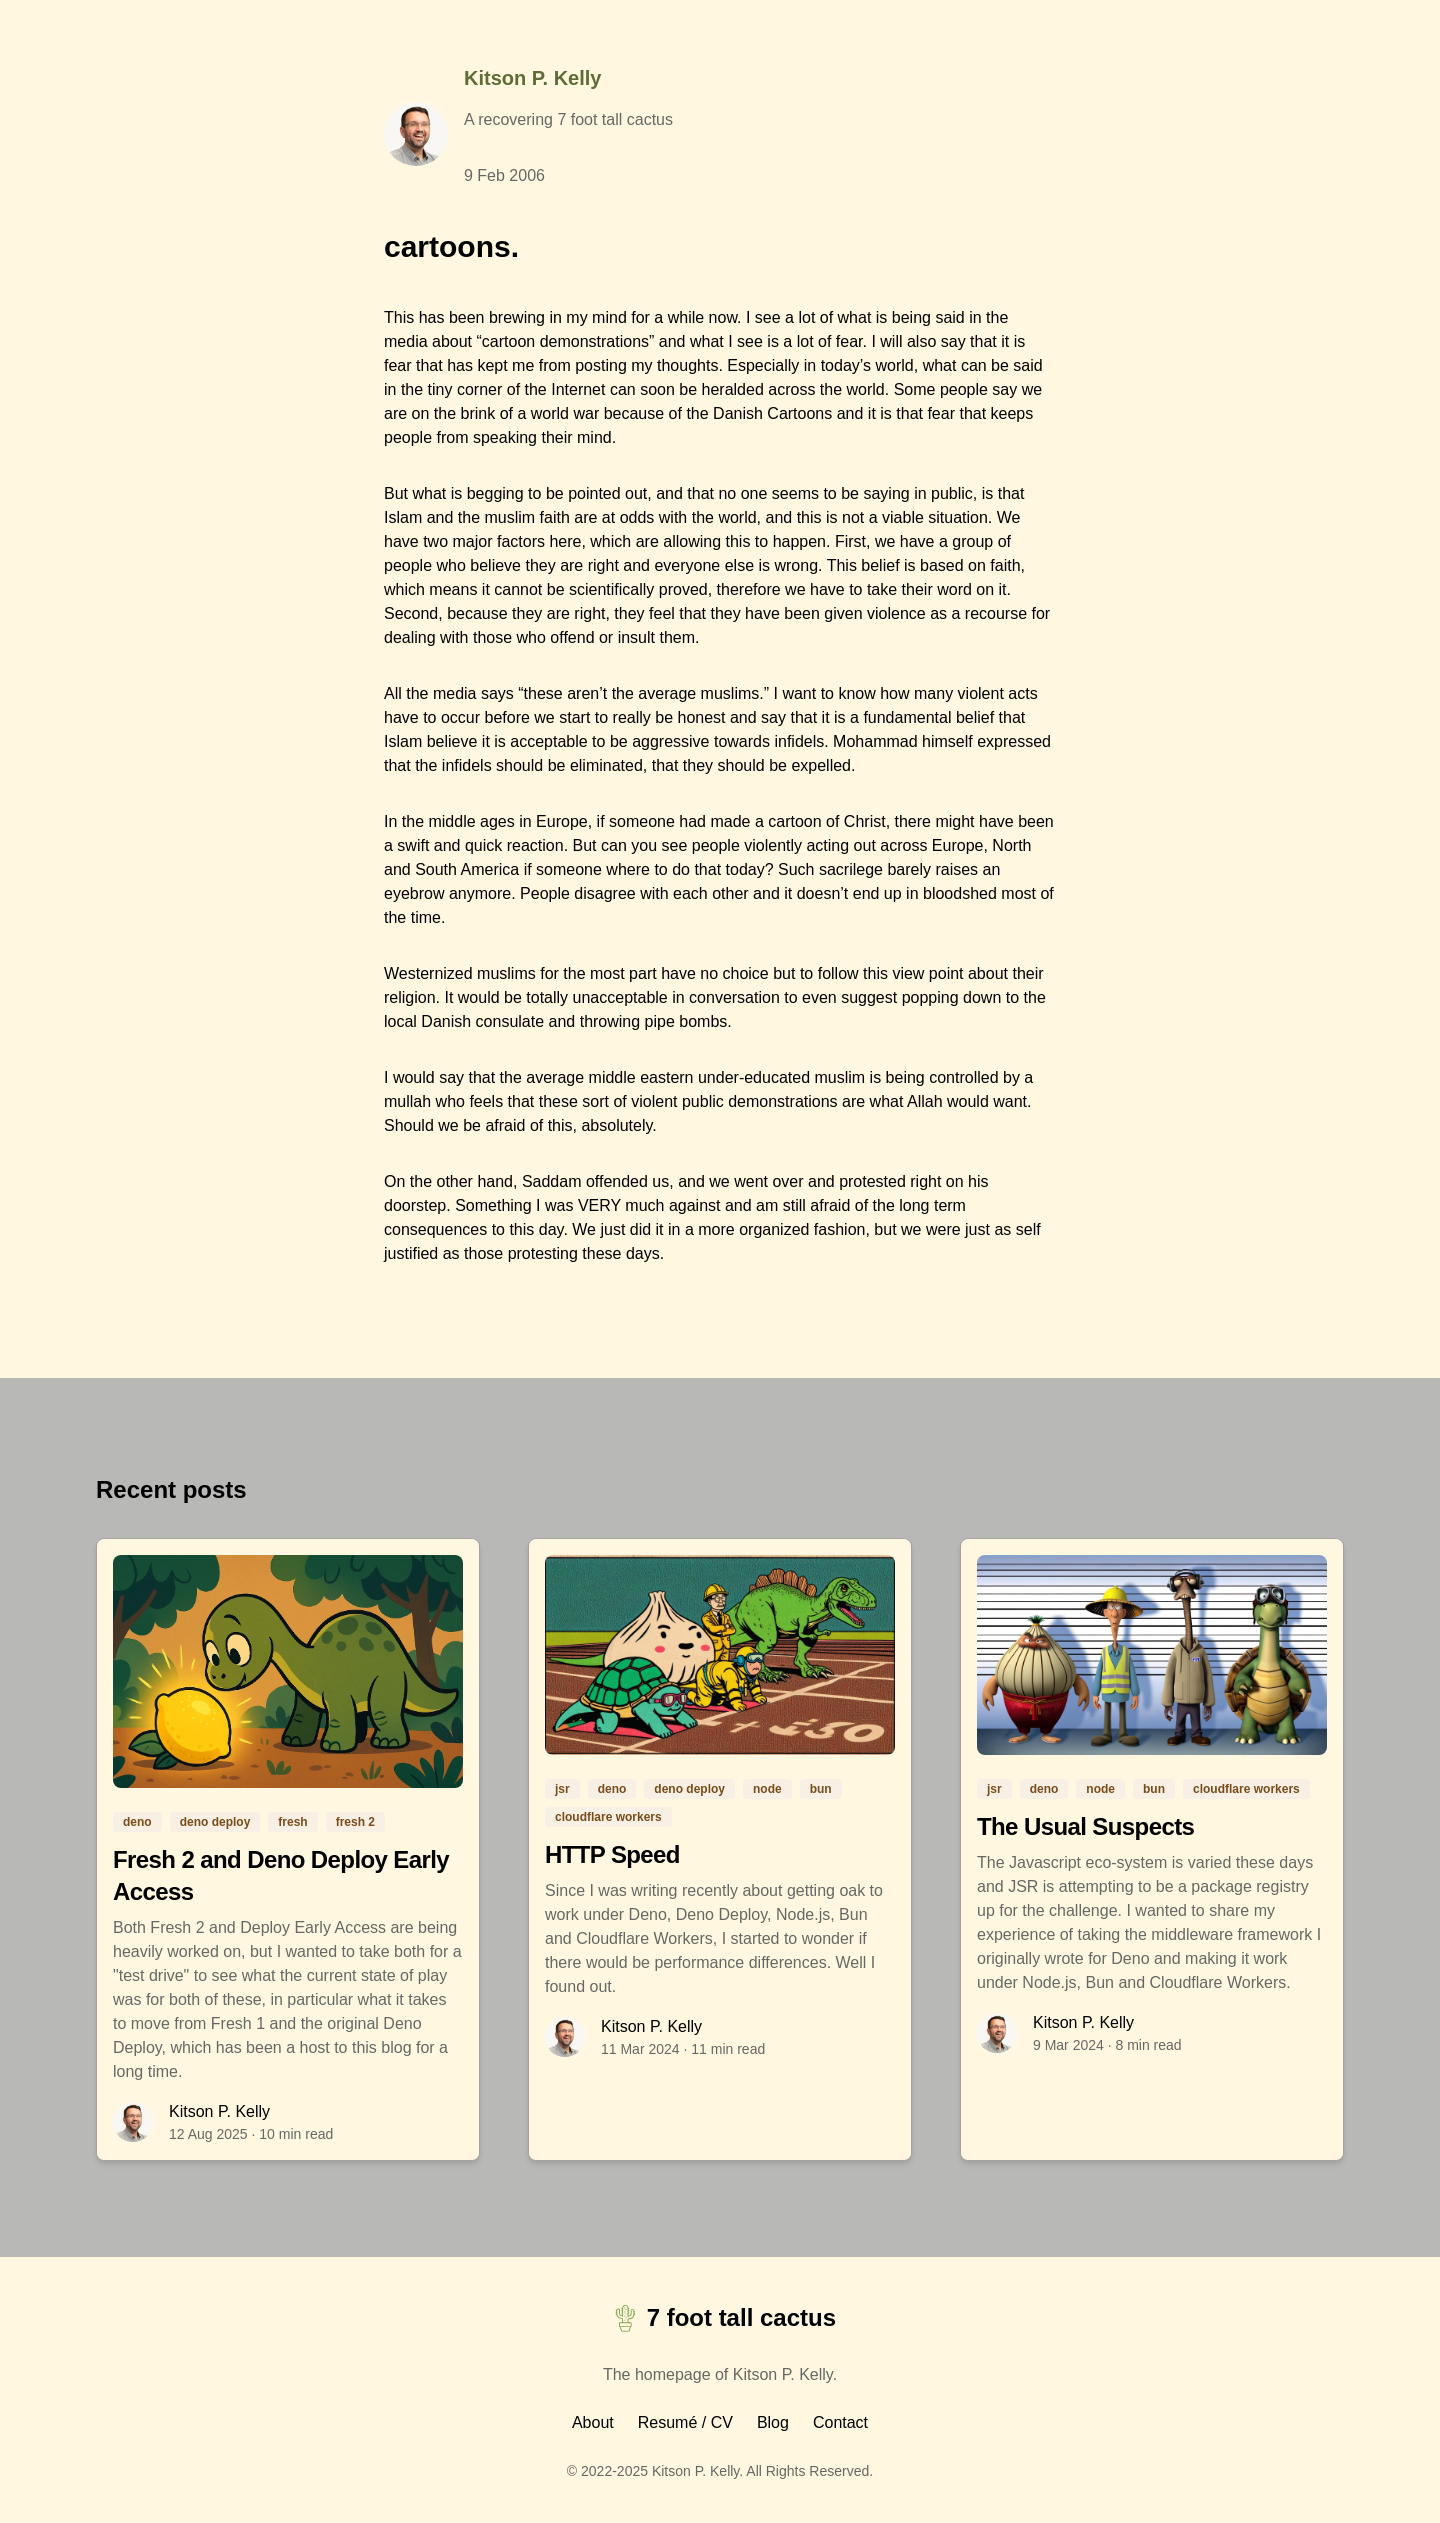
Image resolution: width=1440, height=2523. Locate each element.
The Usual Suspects (1085, 1826)
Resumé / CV (685, 2422)
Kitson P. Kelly (532, 78)
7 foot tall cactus (720, 2318)
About (593, 2422)
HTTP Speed (612, 1854)
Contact (840, 2422)
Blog (773, 2422)
